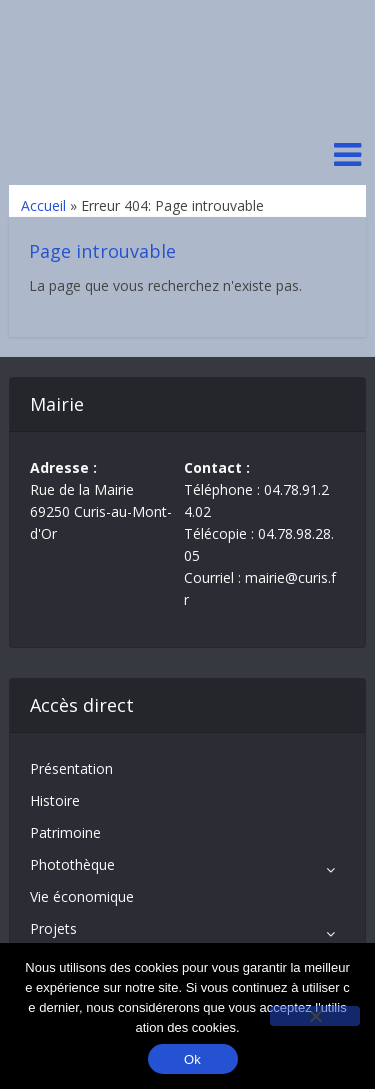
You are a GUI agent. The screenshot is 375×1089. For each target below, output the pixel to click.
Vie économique (82, 896)
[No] (315, 1016)
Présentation (71, 768)
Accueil (43, 205)
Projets (53, 928)
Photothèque (72, 864)
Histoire (55, 800)
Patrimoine (65, 832)
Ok (192, 1059)
